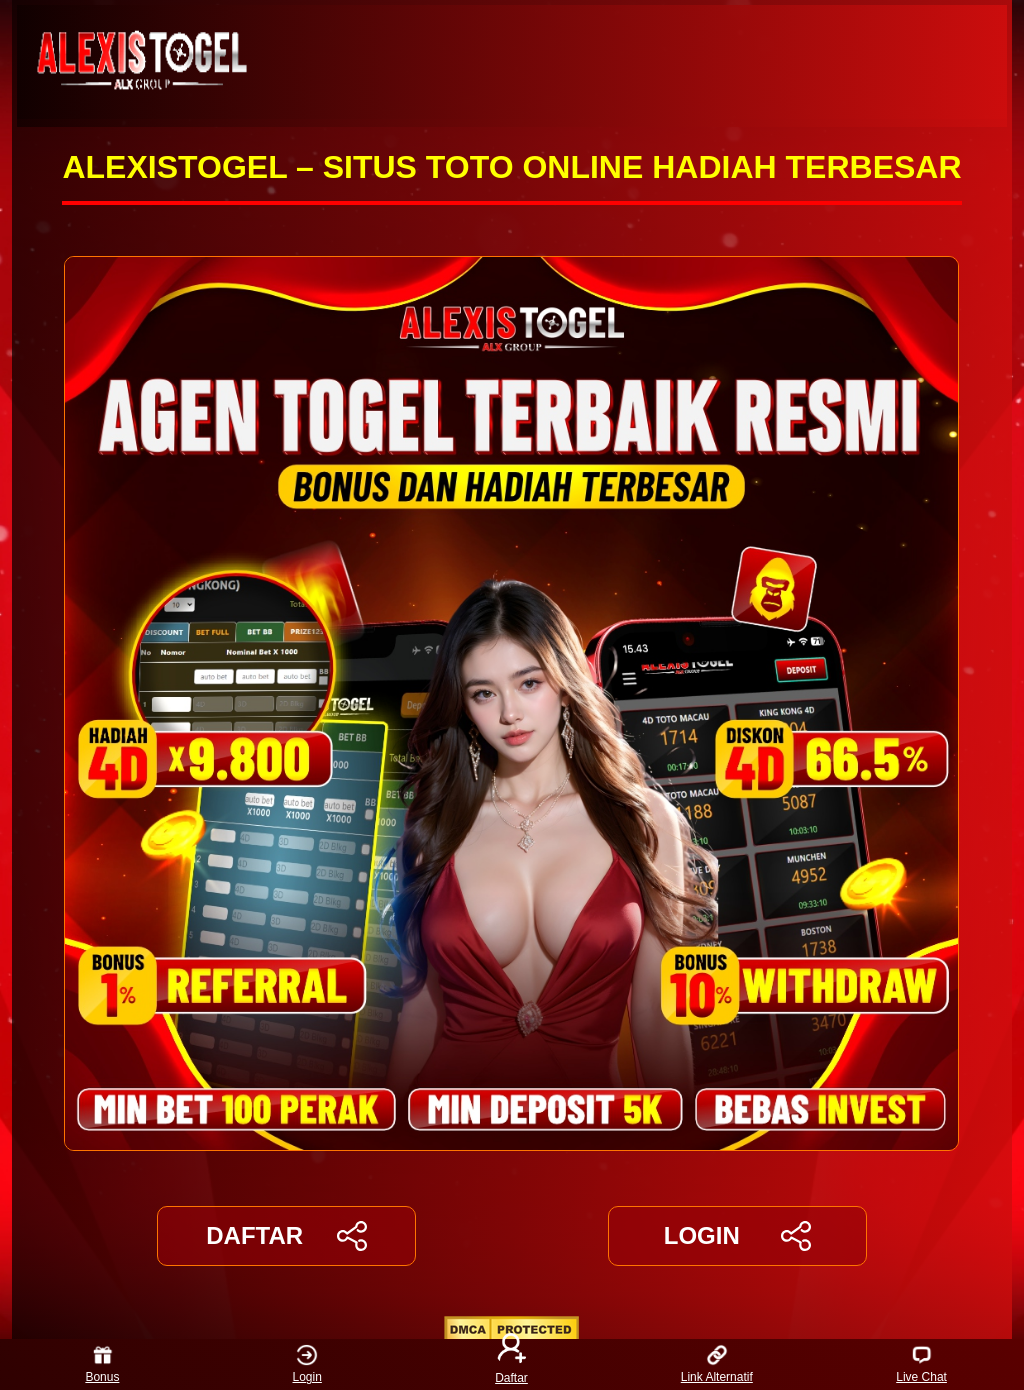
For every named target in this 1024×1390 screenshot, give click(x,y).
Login (307, 1364)
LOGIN (737, 1236)
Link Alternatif (717, 1364)
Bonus (102, 1364)
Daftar (512, 1364)
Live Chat (921, 1364)
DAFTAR (286, 1236)
